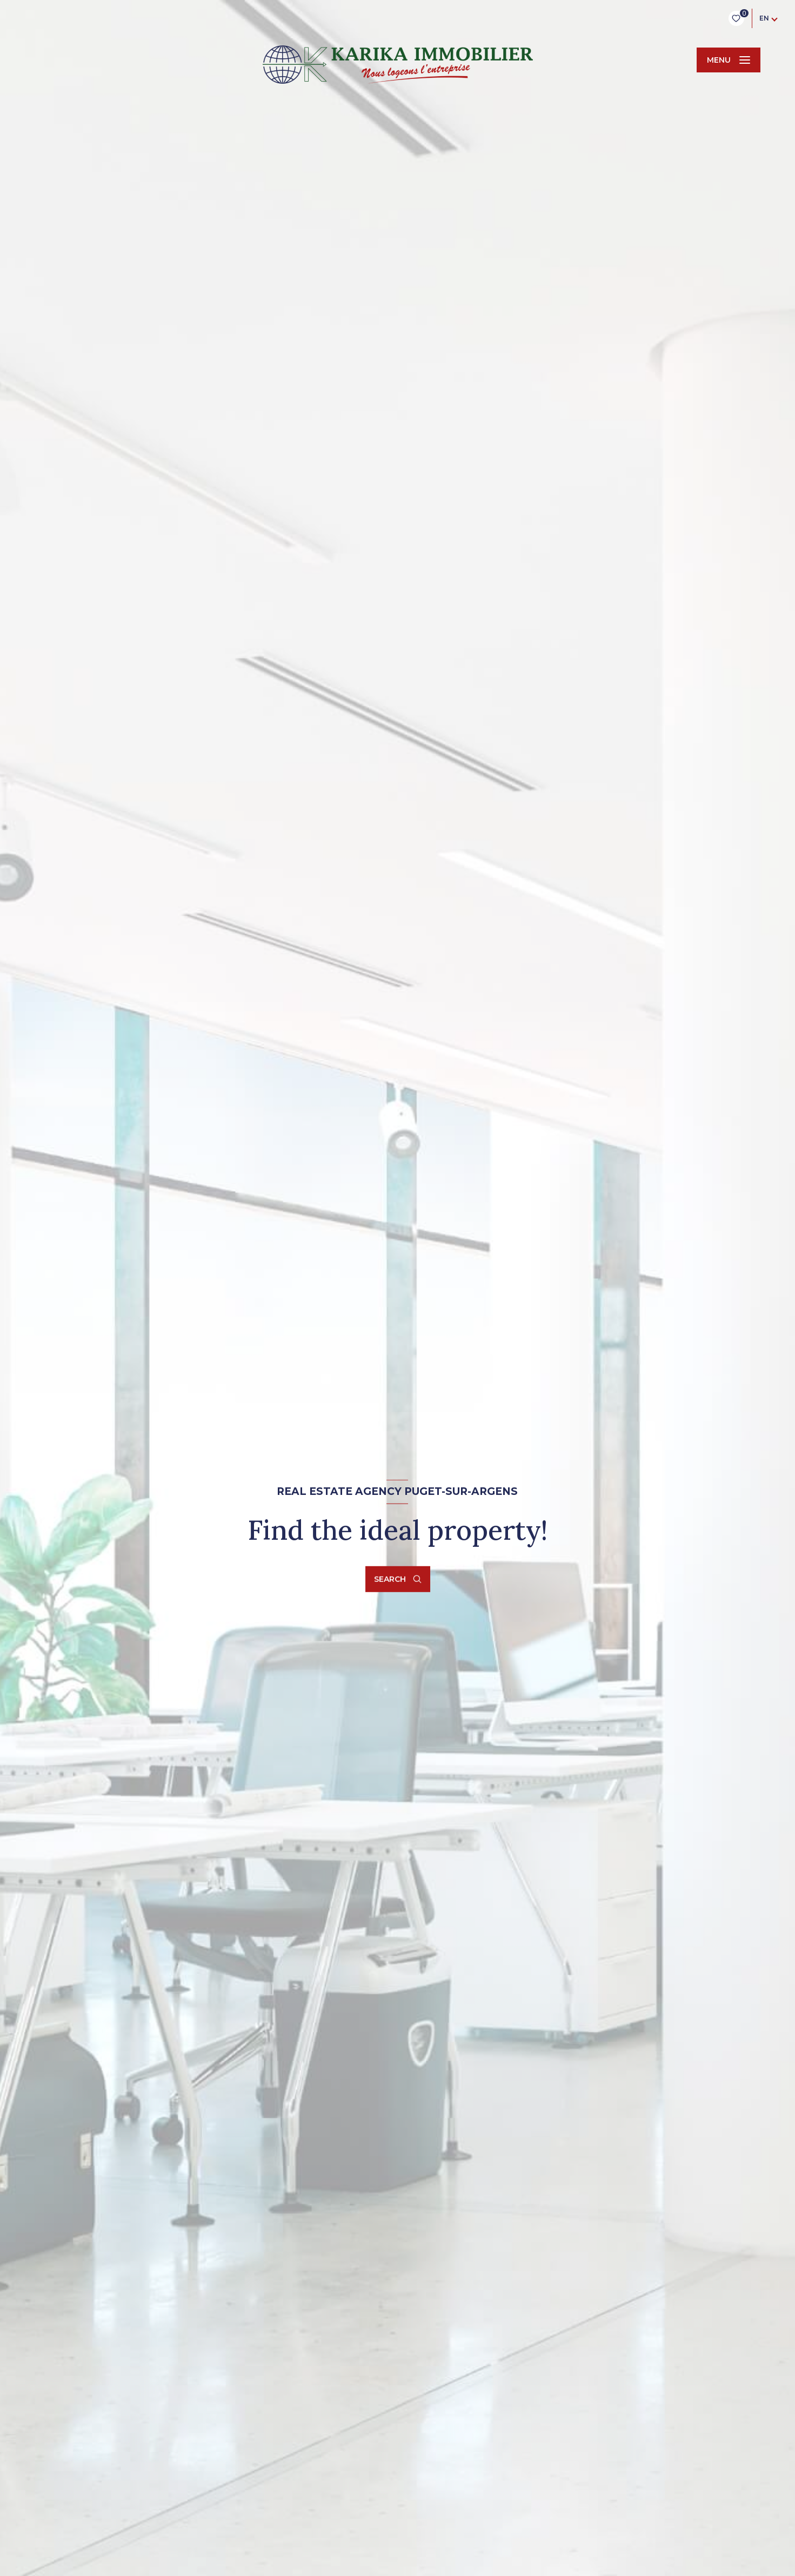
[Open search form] (397, 1579)
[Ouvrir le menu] (728, 60)
